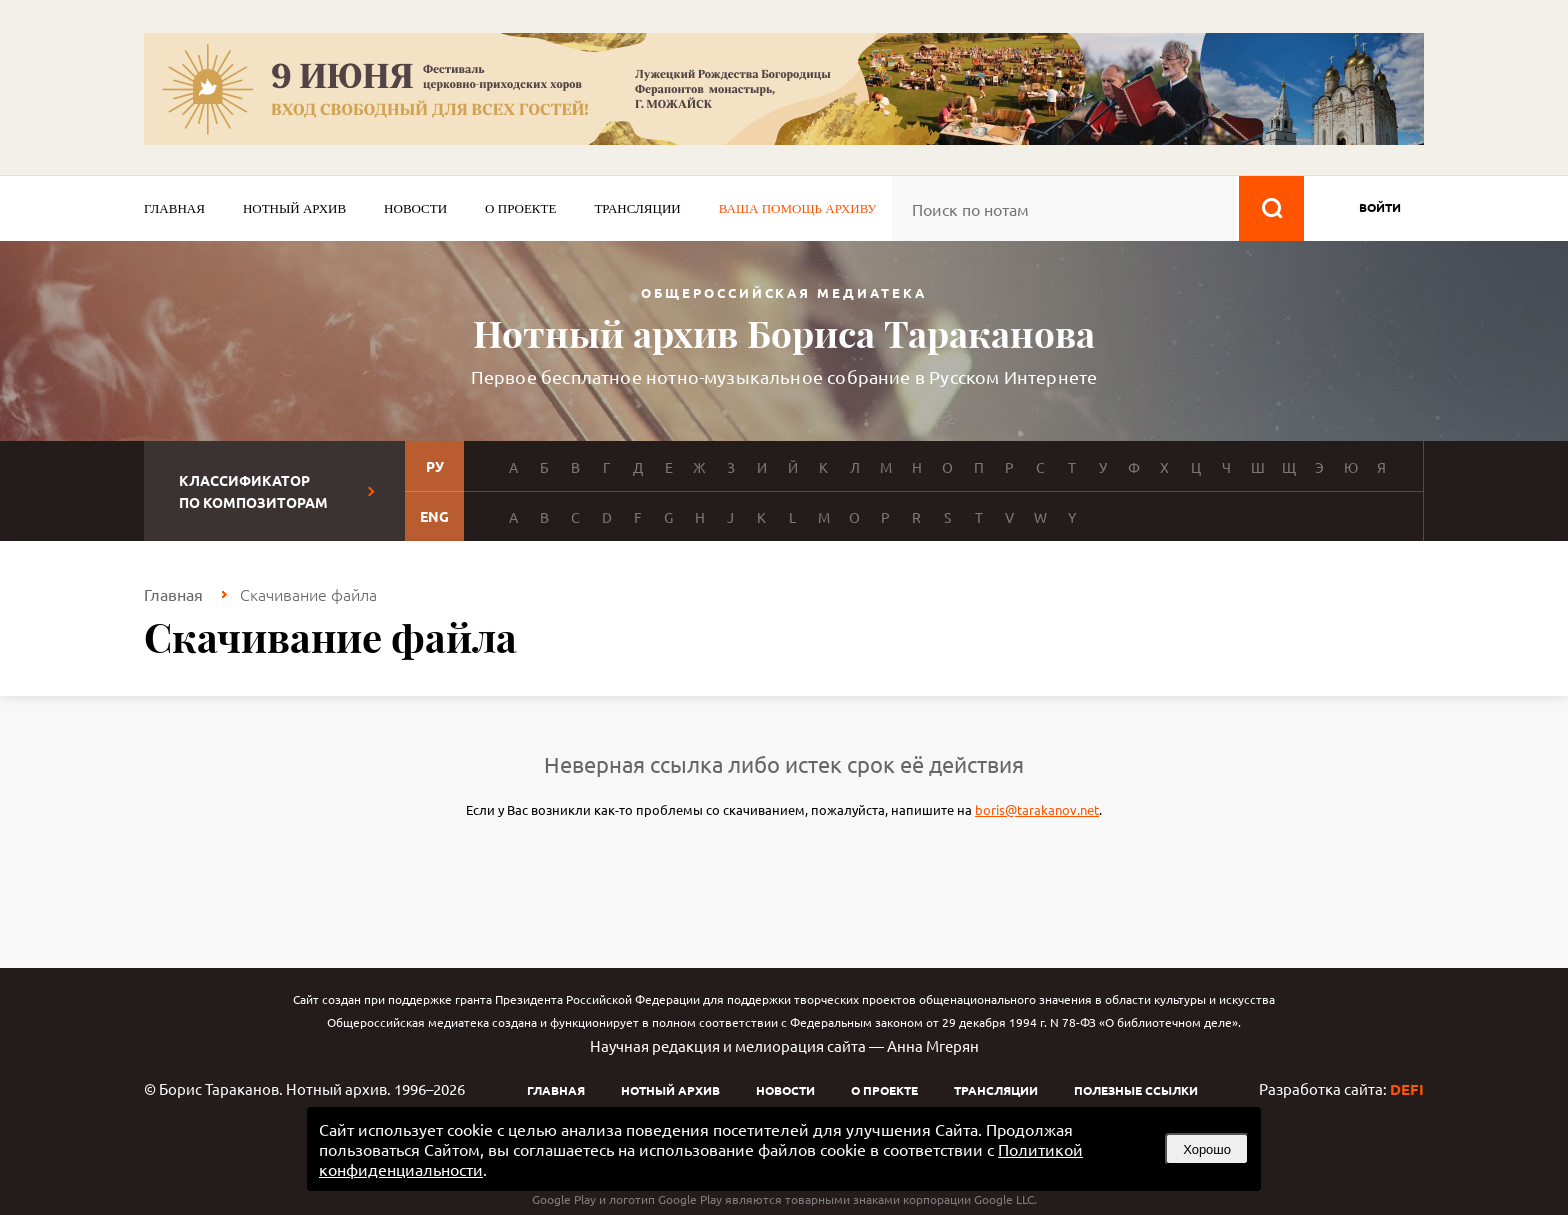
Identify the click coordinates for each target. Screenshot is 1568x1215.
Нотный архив (294, 208)
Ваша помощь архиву (798, 208)
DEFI (1407, 1089)
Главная (174, 208)
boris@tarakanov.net (1037, 809)
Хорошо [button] (1207, 1149)
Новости (415, 208)
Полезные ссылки (1136, 1090)
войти (1380, 207)
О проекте (520, 208)
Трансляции (637, 208)
